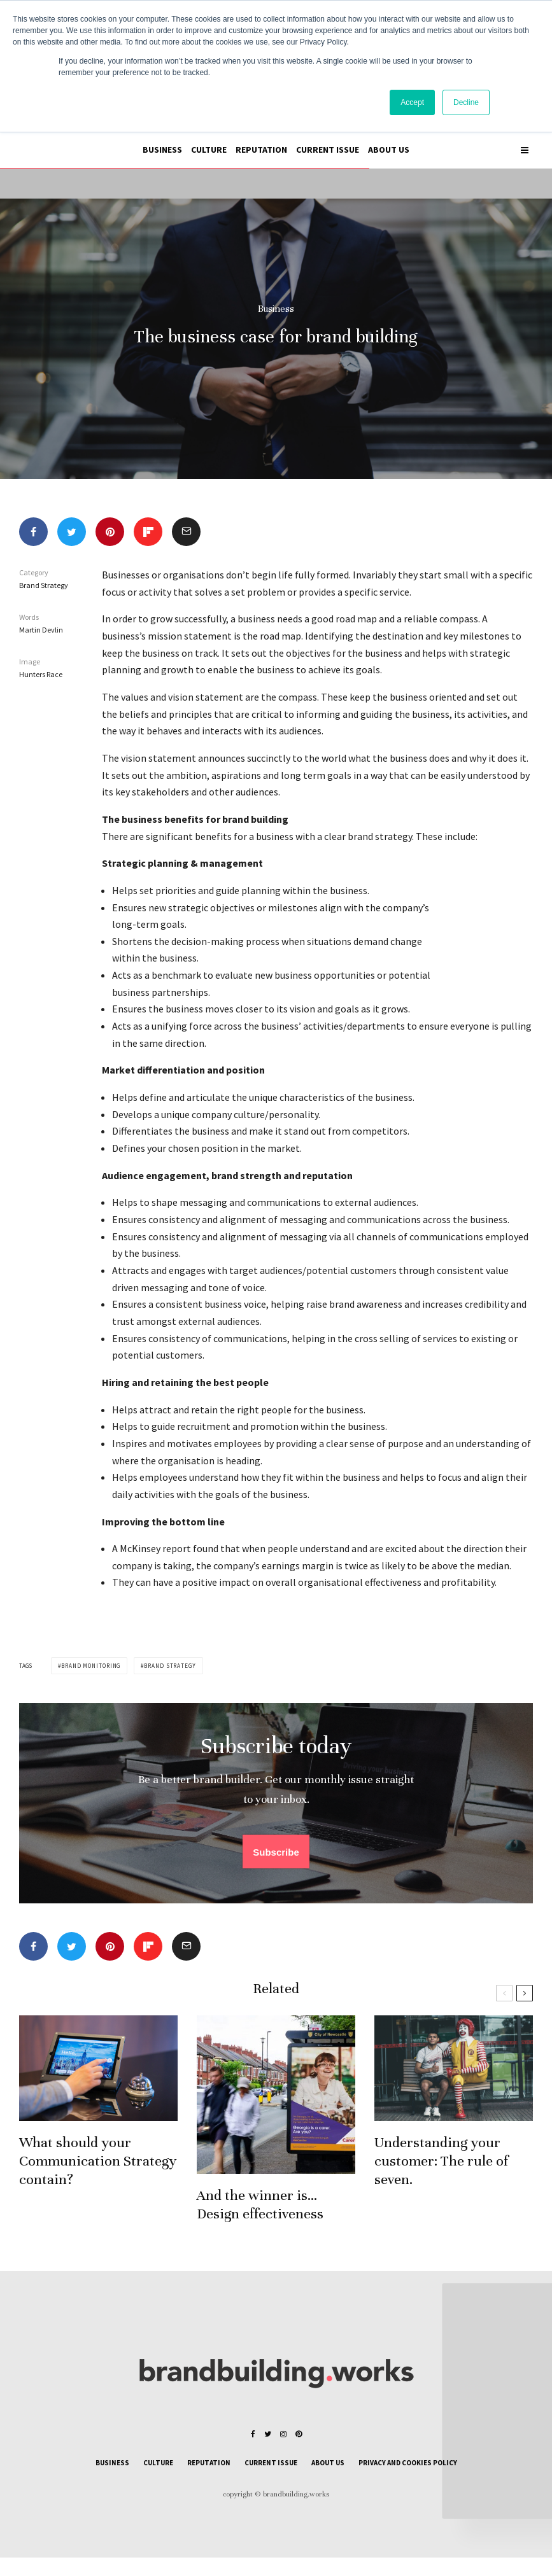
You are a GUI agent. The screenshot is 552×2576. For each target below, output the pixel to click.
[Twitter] (268, 2434)
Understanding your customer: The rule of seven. (441, 2189)
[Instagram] (283, 2434)
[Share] (33, 531)
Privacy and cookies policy (407, 2462)
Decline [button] (466, 102)
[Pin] (110, 531)
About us (388, 149)
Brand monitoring (90, 1665)
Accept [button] (412, 102)
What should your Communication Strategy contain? (97, 2189)
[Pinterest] (298, 2434)
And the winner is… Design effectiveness (260, 2233)
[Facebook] (253, 2434)
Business (162, 149)
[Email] (186, 531)
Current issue (327, 149)
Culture (209, 149)
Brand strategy (170, 1665)
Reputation (261, 149)
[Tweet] (71, 531)
